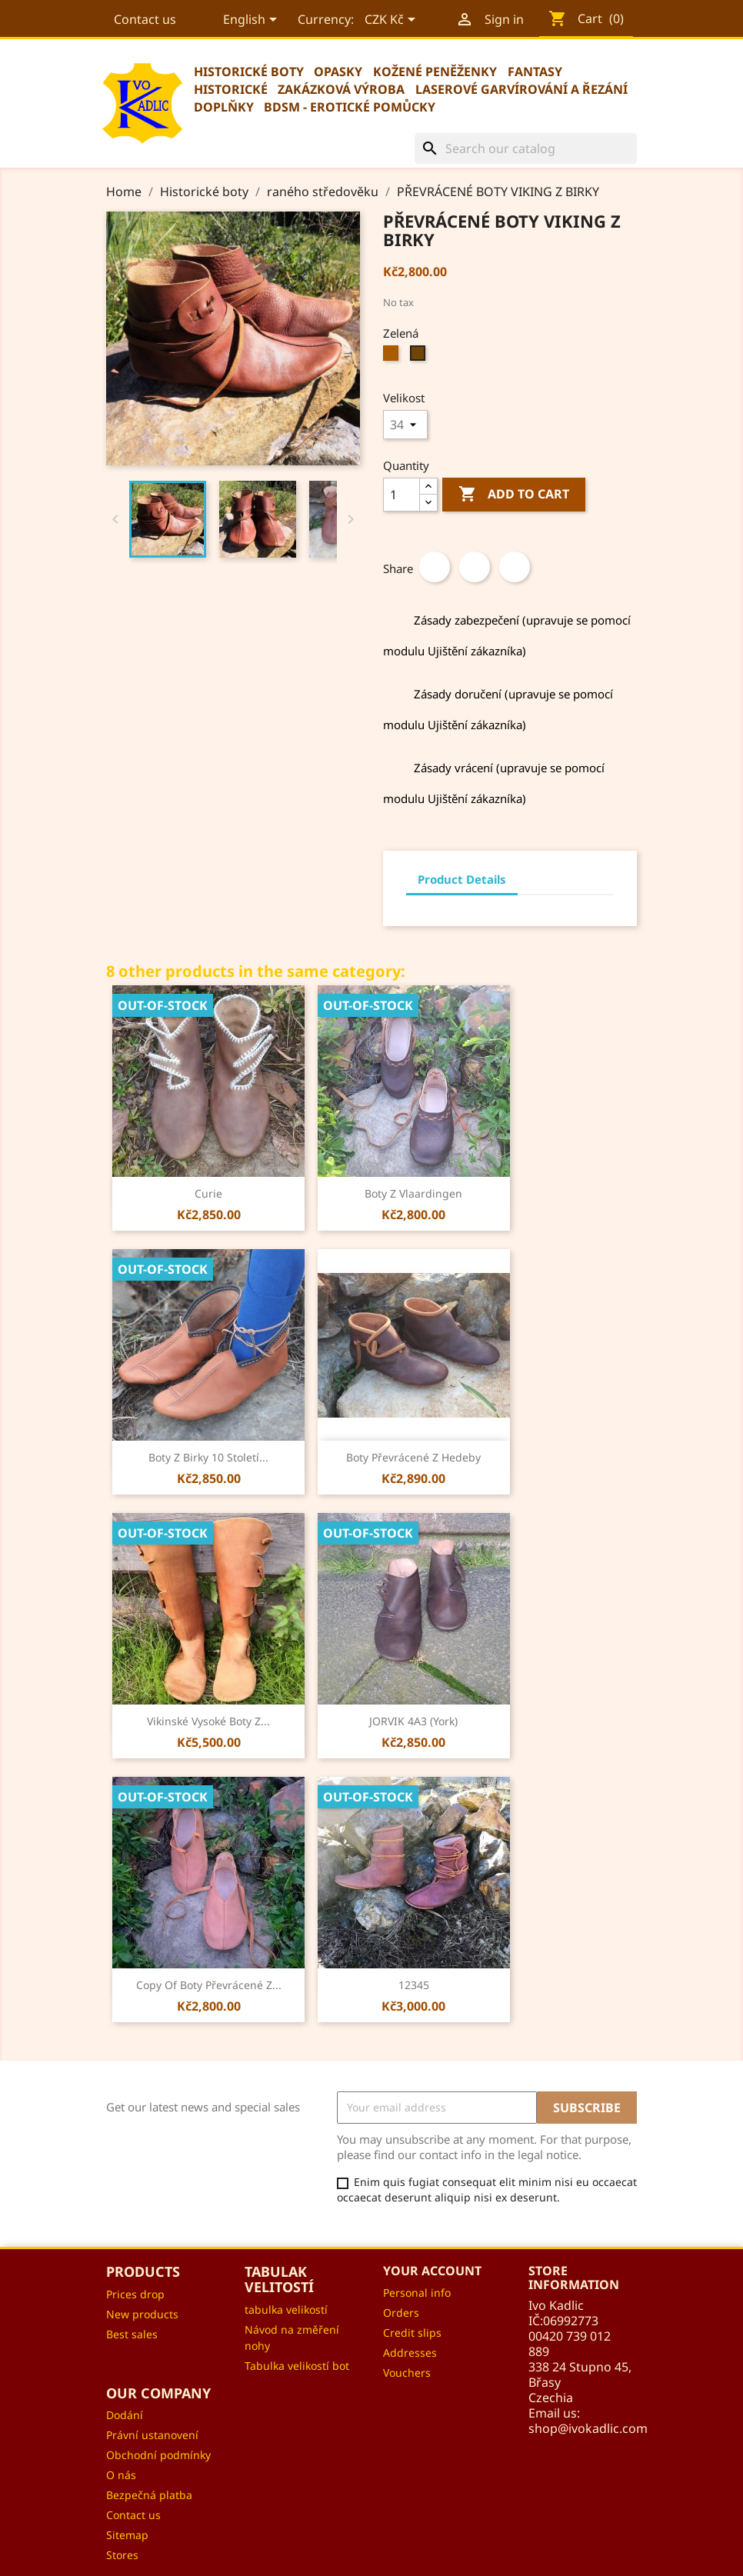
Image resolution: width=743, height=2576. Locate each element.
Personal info (417, 2292)
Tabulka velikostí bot (297, 2365)
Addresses (410, 2352)
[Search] (526, 148)
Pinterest (514, 567)
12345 (413, 1985)
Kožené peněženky (435, 71)
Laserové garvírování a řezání (521, 89)
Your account (432, 2270)
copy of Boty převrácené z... (209, 1985)
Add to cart (513, 495)
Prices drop (135, 2294)
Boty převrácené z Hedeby (413, 1457)
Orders (401, 2312)
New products (142, 2314)
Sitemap (127, 2535)
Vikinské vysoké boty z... (208, 1721)
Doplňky (224, 106)
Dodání (124, 2415)
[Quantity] (401, 495)
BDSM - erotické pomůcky (349, 106)
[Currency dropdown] (391, 21)
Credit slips (412, 2332)
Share (434, 567)
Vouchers (407, 2372)
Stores (122, 2555)
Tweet (474, 567)
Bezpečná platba (149, 2495)
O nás (121, 2475)
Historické (231, 89)
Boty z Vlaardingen (413, 1193)
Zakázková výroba (341, 89)
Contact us (145, 19)
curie (208, 1193)
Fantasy (535, 71)
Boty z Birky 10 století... (208, 1457)
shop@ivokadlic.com (588, 2428)
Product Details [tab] (462, 879)
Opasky (338, 71)
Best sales (132, 2334)
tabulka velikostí (286, 2309)
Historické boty (249, 71)
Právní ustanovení (152, 2435)
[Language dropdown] (250, 21)
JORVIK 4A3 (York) (413, 1721)
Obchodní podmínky (158, 2455)
